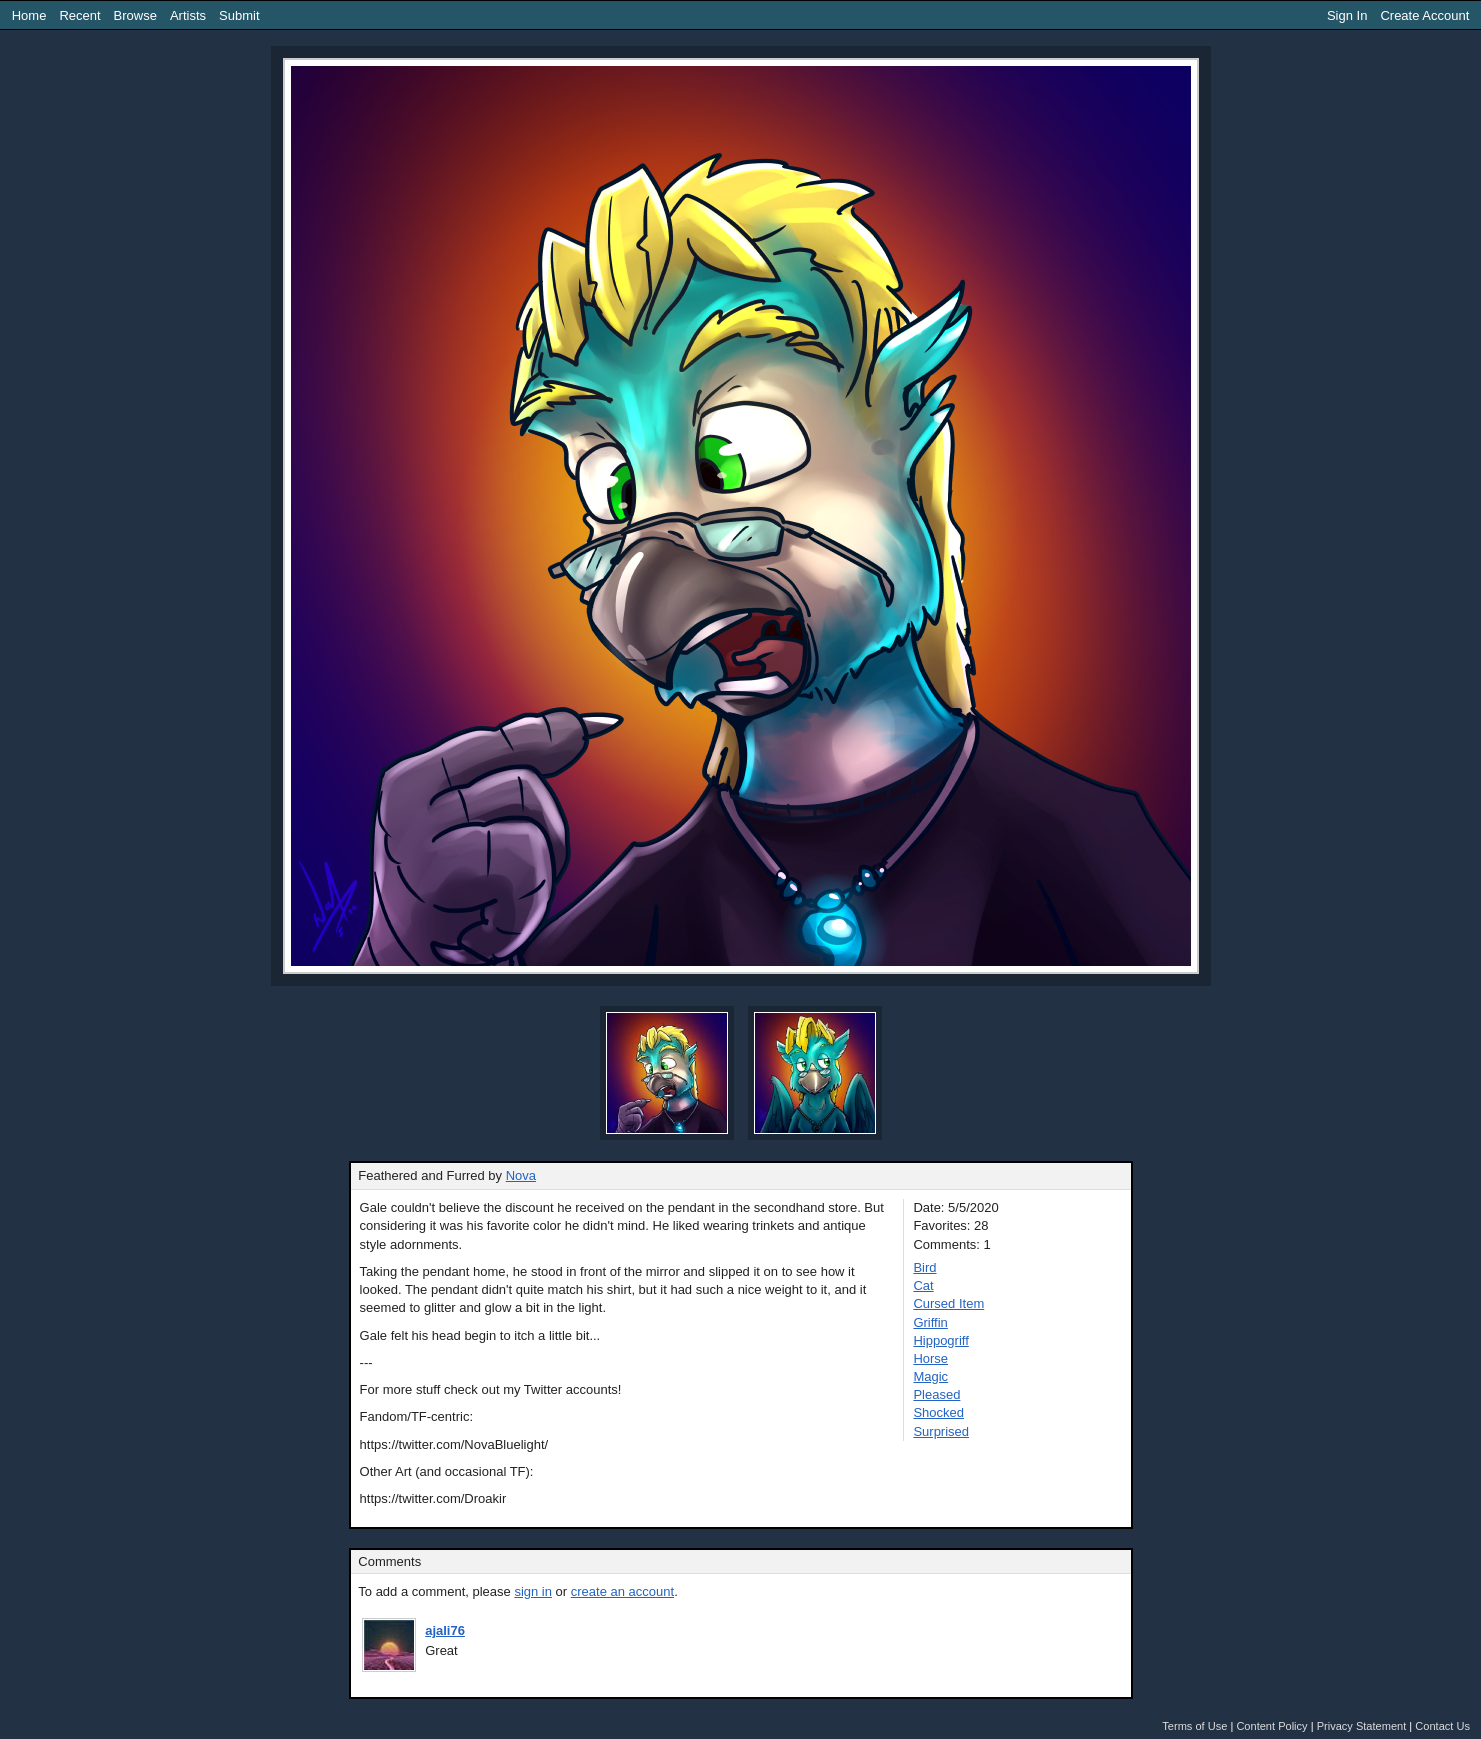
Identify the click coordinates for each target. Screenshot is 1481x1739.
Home (29, 15)
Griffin (930, 1322)
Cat (923, 1285)
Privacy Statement (1362, 1726)
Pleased (936, 1394)
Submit (239, 15)
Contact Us (1442, 1726)
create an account (622, 1591)
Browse (135, 15)
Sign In (1347, 15)
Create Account (1424, 15)
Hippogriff (940, 1340)
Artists (188, 15)
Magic (930, 1376)
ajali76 (445, 1630)
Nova (521, 1175)
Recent (79, 15)
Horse (930, 1358)
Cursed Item (948, 1303)
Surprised (941, 1431)
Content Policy (1271, 1726)
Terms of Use (1194, 1726)
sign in (533, 1591)
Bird (924, 1267)
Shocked (938, 1412)
